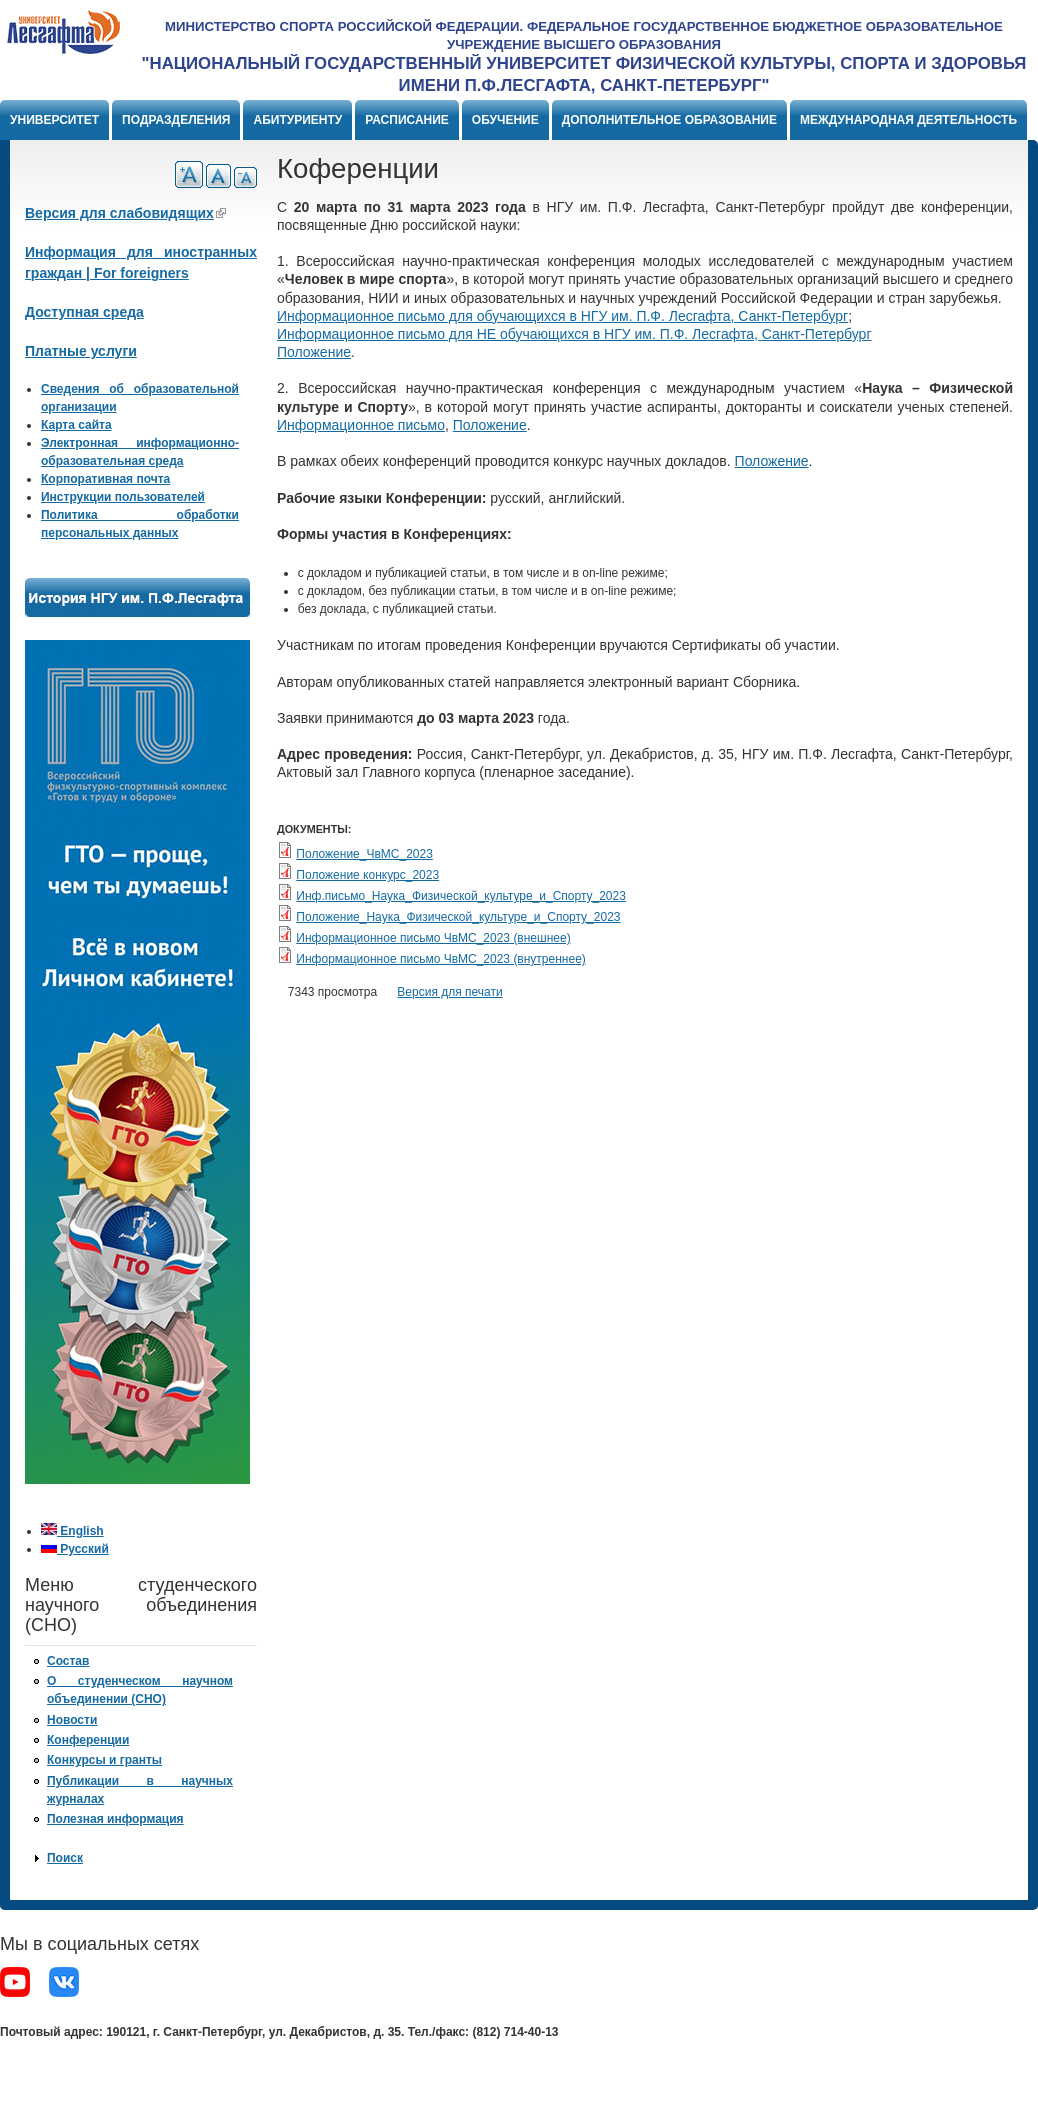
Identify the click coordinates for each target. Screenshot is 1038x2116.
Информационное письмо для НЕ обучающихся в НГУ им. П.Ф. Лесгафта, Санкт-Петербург (574, 334)
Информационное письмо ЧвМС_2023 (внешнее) (433, 938)
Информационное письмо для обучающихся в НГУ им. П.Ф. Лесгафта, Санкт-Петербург (562, 316)
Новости (72, 1720)
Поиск (65, 1858)
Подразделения (176, 120)
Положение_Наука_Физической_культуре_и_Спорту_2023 (458, 917)
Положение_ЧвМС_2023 (364, 854)
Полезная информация (115, 1819)
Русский (75, 1549)
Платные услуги (81, 351)
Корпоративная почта (105, 479)
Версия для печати (449, 992)
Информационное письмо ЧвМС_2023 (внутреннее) (440, 959)
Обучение (505, 120)
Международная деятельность (908, 120)
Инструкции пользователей (123, 497)
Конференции (88, 1740)
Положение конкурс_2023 (367, 875)
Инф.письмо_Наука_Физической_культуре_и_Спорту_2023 (461, 896)
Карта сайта (76, 425)
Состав (68, 1661)
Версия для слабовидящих (125, 213)
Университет (54, 120)
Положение (314, 352)
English (72, 1531)
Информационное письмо (361, 425)
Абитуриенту (297, 120)
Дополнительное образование (669, 120)
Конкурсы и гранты (104, 1760)
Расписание (407, 120)
